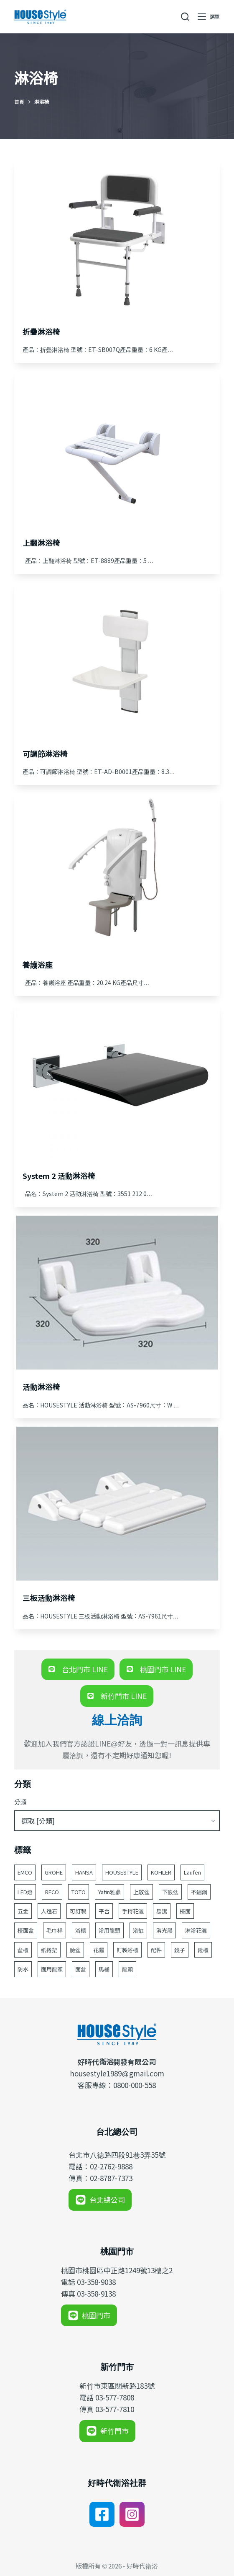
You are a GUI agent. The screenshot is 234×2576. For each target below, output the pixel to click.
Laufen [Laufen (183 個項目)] (192, 1872)
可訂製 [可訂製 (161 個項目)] (78, 1911)
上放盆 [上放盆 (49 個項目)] (141, 1892)
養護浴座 (38, 964)
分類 (20, 1801)
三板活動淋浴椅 (49, 1597)
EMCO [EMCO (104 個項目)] (25, 1872)
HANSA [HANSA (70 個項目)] (84, 1872)
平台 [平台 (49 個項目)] (104, 1911)
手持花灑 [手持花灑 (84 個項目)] (133, 1911)
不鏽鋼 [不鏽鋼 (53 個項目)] (199, 1892)
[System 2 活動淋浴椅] (117, 1081)
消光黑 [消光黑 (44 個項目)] (164, 1930)
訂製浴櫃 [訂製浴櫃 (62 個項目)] (127, 1950)
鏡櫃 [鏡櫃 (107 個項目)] (203, 1950)
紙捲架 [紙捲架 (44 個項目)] (49, 1950)
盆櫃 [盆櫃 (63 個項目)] (23, 1950)
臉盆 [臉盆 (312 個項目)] (75, 1950)
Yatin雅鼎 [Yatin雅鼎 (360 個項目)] (109, 1892)
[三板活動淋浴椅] (117, 1504)
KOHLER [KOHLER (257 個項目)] (161, 1872)
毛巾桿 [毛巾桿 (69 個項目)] (54, 1930)
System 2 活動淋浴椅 (59, 1175)
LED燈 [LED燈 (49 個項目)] (25, 1892)
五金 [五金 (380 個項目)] (23, 1911)
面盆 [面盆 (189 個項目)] (80, 1969)
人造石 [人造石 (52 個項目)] (49, 1911)
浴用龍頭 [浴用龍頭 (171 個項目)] (109, 1930)
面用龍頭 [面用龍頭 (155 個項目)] (52, 1969)
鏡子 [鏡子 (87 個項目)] (179, 1950)
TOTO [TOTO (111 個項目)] (78, 1892)
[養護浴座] (117, 870)
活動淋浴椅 (41, 1386)
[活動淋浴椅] (117, 1293)
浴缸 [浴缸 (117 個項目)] (138, 1930)
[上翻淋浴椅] (117, 448)
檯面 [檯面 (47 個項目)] (185, 1911)
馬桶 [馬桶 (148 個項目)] (104, 1969)
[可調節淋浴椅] (117, 659)
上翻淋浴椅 (41, 542)
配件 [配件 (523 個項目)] (156, 1950)
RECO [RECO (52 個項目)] (52, 1892)
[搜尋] (185, 17)
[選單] (209, 17)
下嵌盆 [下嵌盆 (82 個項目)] (170, 1892)
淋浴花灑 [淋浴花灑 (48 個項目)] (196, 1930)
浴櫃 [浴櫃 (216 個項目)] (80, 1930)
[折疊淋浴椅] (117, 237)
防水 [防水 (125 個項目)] (23, 1969)
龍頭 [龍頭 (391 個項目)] (127, 1969)
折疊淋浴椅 (41, 331)
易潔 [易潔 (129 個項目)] (161, 1911)
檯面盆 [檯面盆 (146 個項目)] (26, 1930)
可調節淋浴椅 (45, 753)
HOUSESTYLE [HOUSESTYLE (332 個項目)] (121, 1872)
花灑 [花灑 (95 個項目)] (98, 1950)
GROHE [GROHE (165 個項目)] (54, 1872)
